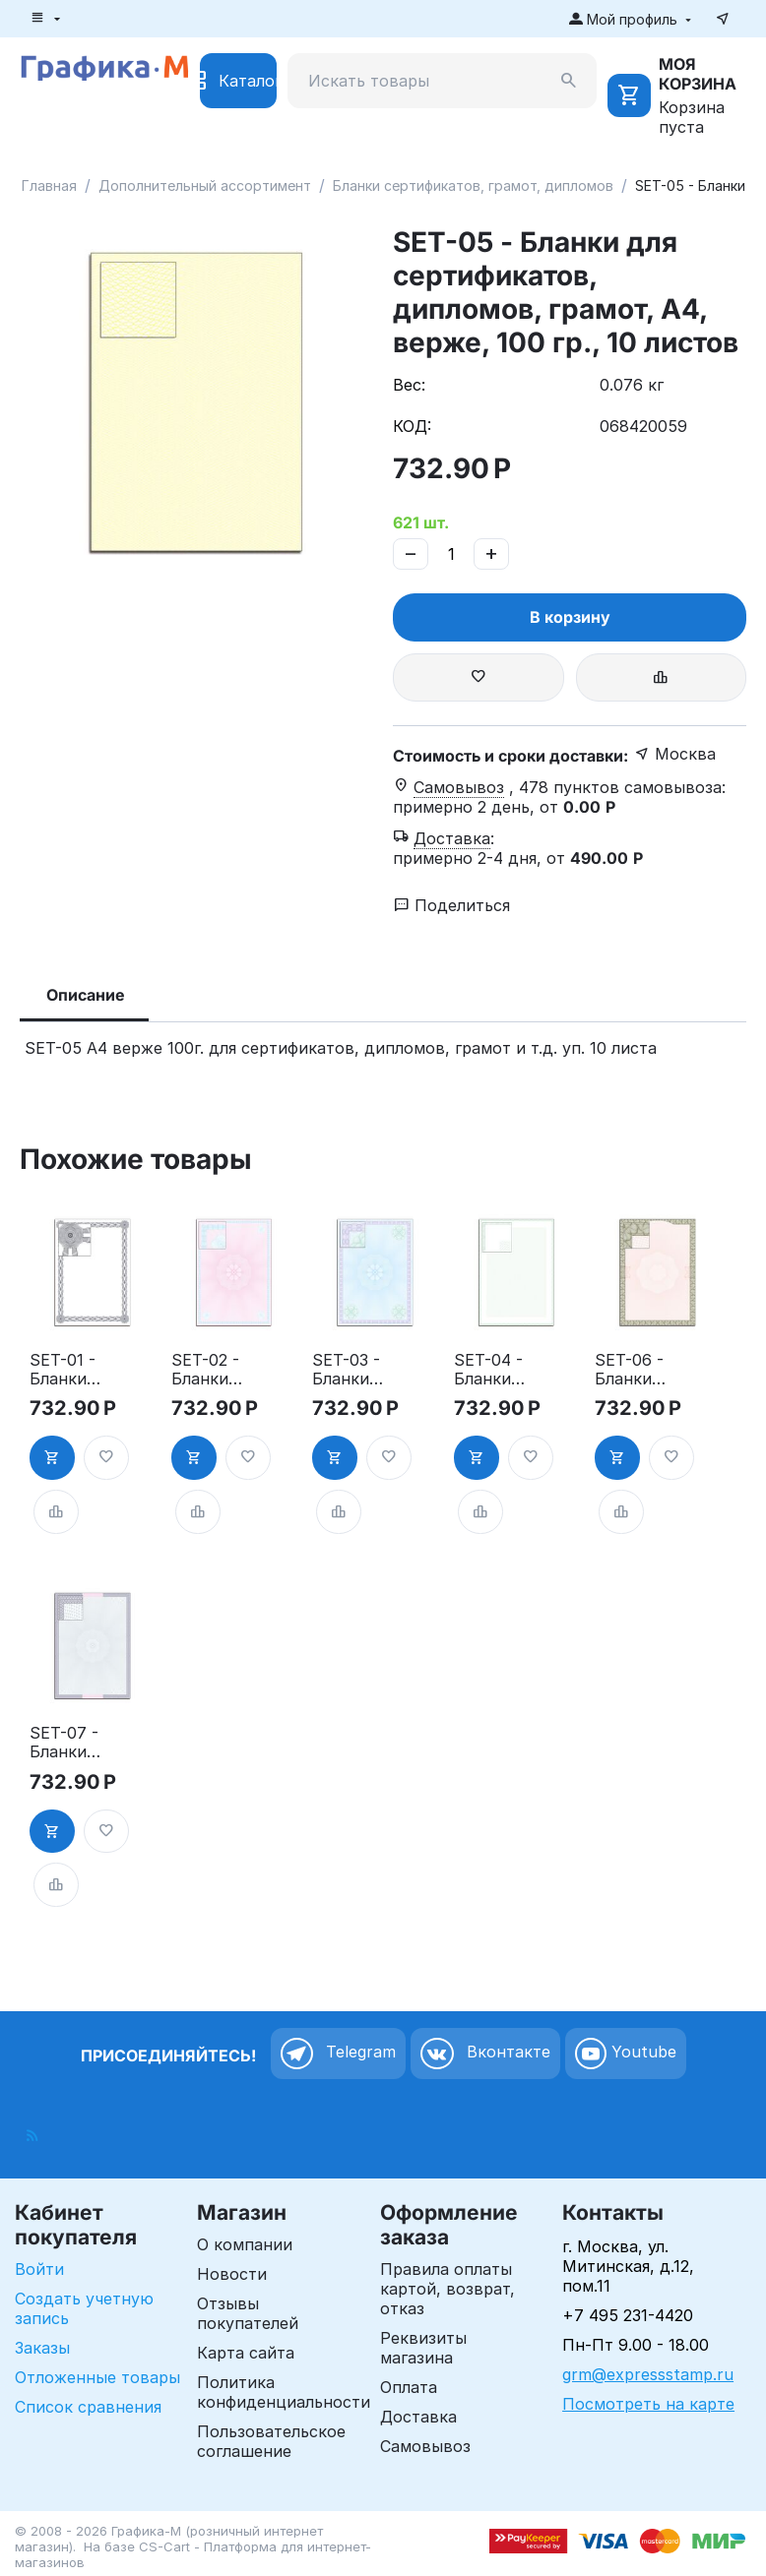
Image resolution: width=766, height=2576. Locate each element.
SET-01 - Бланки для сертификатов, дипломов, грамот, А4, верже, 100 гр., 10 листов (65, 1369)
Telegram (338, 2053)
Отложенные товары (97, 2377)
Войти (39, 2269)
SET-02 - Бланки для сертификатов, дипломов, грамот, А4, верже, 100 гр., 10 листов (206, 1369)
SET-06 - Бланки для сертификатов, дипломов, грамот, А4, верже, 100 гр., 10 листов (630, 1369)
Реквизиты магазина (423, 2347)
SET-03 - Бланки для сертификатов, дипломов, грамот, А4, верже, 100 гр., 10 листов (347, 1369)
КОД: (412, 426)
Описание (85, 995)
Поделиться (452, 905)
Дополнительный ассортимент (204, 185)
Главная (49, 185)
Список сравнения (88, 2407)
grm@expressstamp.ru (648, 2374)
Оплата (408, 2387)
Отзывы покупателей (247, 2313)
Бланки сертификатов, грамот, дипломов (473, 185)
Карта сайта (245, 2352)
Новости (232, 2274)
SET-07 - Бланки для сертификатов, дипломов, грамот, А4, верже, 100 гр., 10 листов (65, 1742)
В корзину (570, 617)
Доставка (418, 2416)
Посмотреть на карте (648, 2404)
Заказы (42, 2348)
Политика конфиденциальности (283, 2392)
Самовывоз (425, 2446)
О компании (244, 2244)
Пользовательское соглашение (271, 2441)
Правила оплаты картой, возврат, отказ (447, 2288)
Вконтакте (485, 2053)
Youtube (625, 2053)
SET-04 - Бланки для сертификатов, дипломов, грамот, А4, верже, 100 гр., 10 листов (489, 1369)
